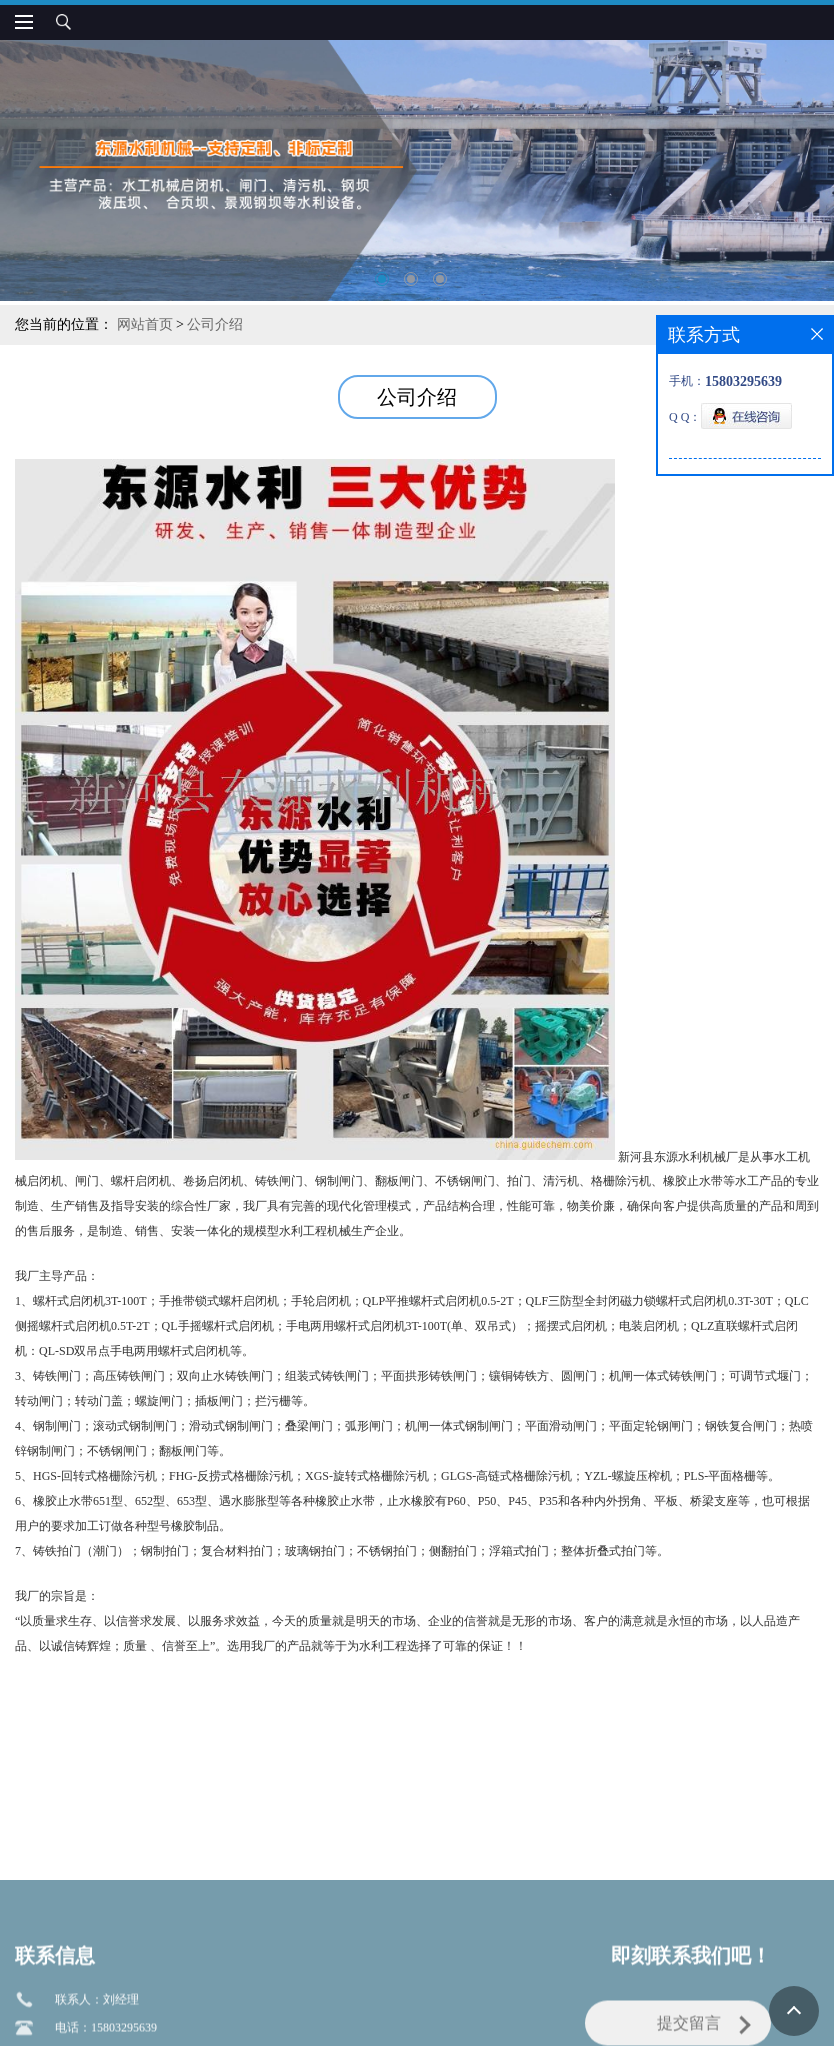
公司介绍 (215, 324)
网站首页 (145, 324)
